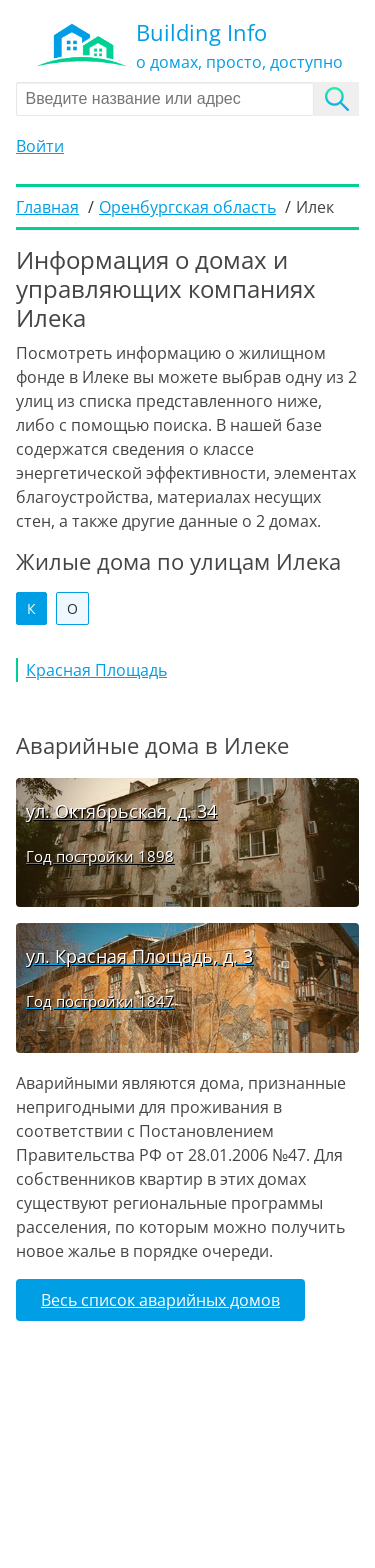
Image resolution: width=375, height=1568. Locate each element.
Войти (40, 146)
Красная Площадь (96, 670)
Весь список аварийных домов (160, 1300)
